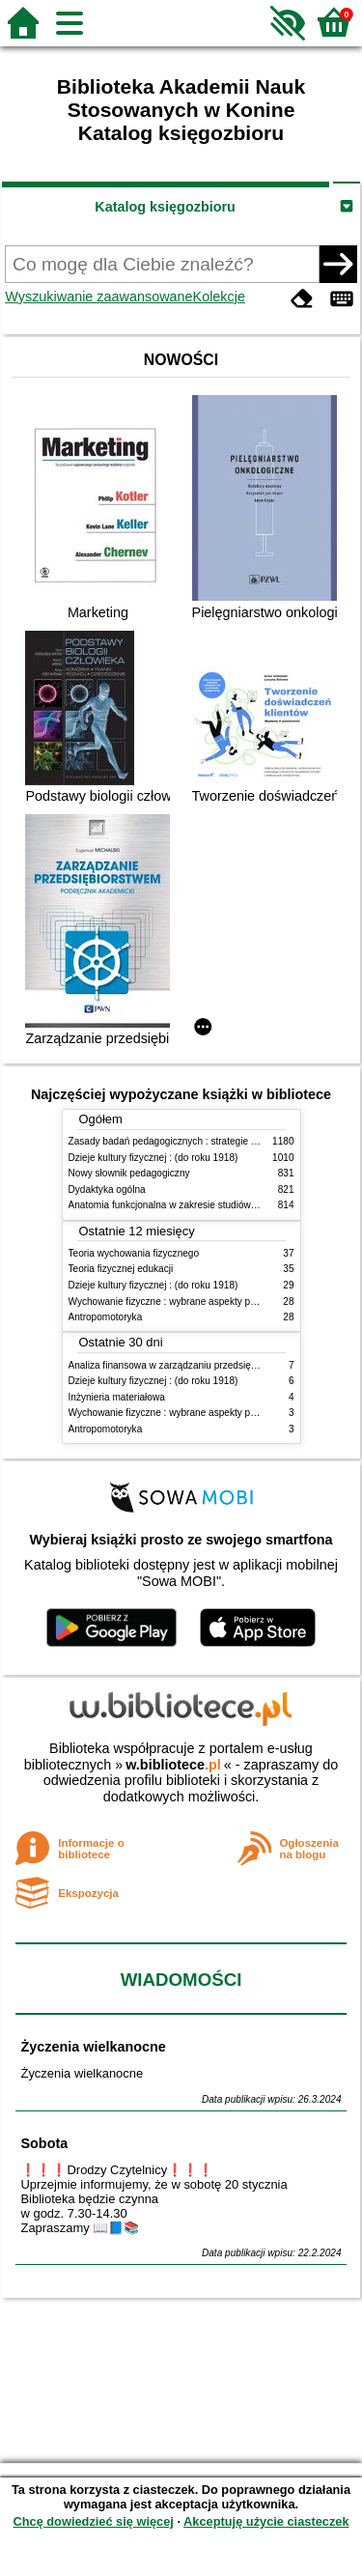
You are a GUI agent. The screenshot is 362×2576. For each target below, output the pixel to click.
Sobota (44, 2143)
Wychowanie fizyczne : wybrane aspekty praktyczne (180, 1301)
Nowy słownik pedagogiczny (129, 1173)
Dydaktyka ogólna (107, 1189)
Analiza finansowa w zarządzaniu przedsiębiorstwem (182, 1365)
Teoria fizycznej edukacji (121, 1268)
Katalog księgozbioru (165, 206)
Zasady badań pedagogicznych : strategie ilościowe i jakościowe (207, 1141)
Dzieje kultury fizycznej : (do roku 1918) (153, 1157)
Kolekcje (219, 296)
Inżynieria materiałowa (117, 1397)
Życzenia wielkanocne (92, 2046)
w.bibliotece (173, 1764)
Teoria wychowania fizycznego (134, 1253)
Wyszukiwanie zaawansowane (98, 296)
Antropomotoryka (106, 1317)
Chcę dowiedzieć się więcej (93, 2521)
